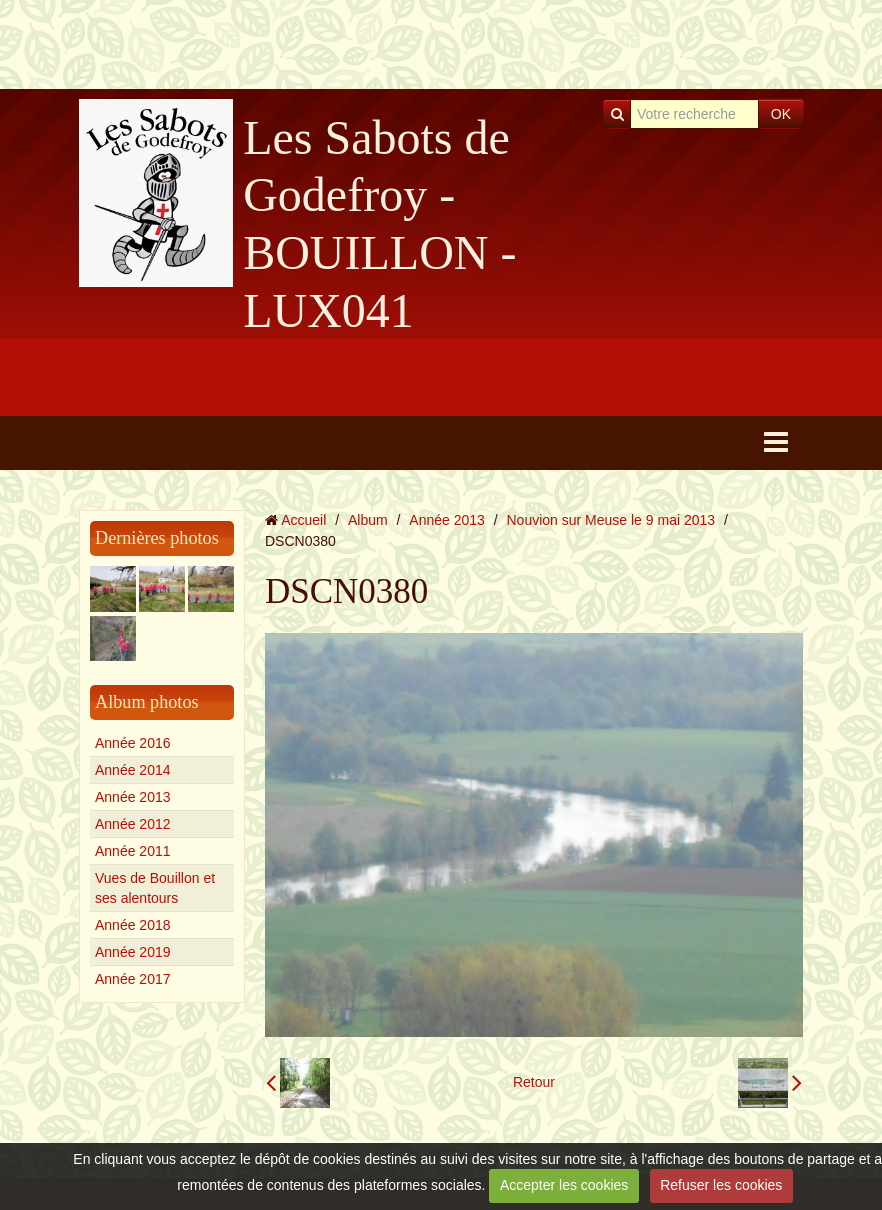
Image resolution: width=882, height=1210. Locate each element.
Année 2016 (133, 743)
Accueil (303, 520)
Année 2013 (133, 797)
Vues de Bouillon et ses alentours (155, 888)
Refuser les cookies (721, 1185)
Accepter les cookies (564, 1185)
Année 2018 (133, 925)
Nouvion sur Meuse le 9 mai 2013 (611, 520)
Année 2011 (133, 851)
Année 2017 (133, 979)
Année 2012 (133, 824)
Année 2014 (133, 770)
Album (368, 520)
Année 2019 (133, 952)
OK (781, 114)
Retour (534, 1082)
